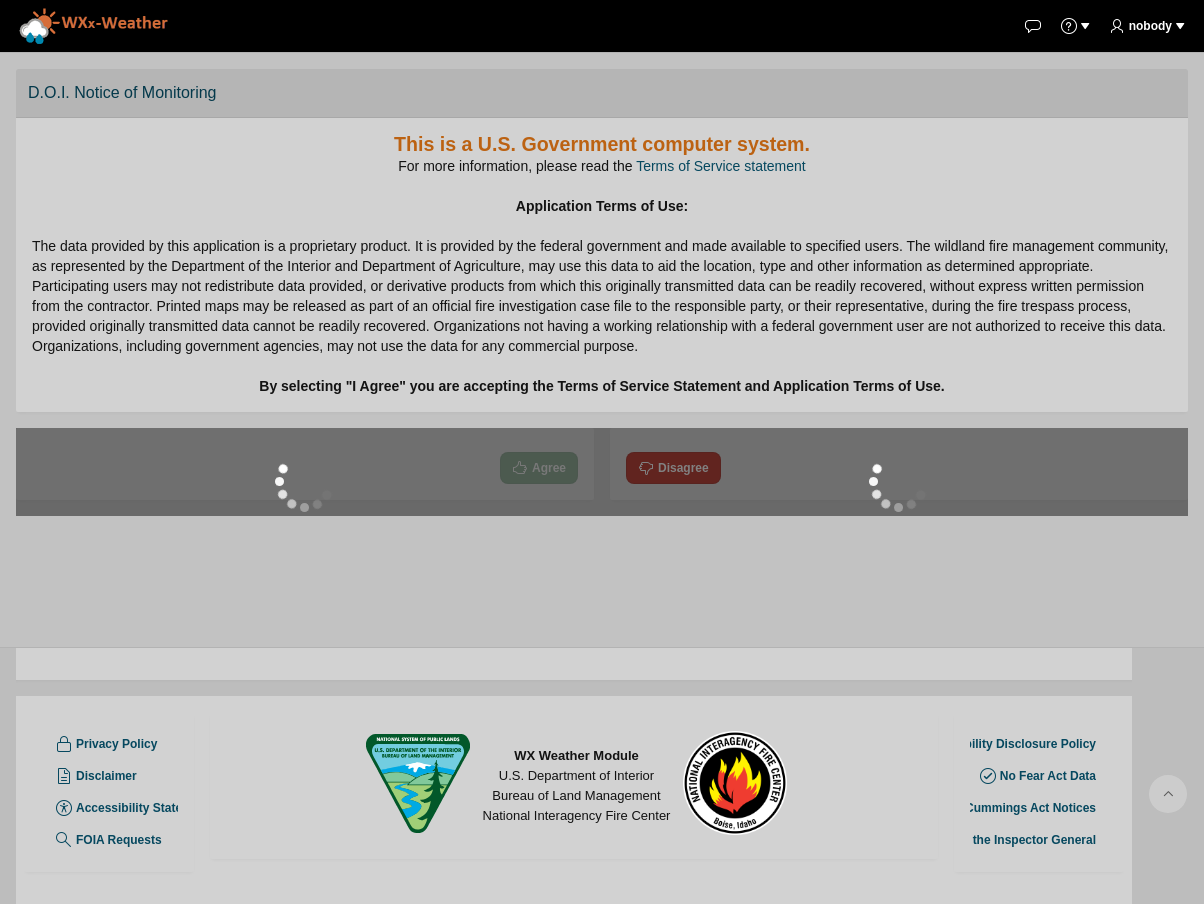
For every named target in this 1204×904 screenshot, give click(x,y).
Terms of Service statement (721, 166)
